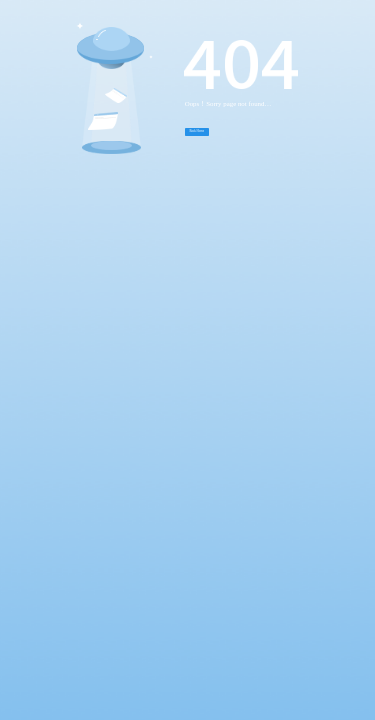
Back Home (197, 131)
